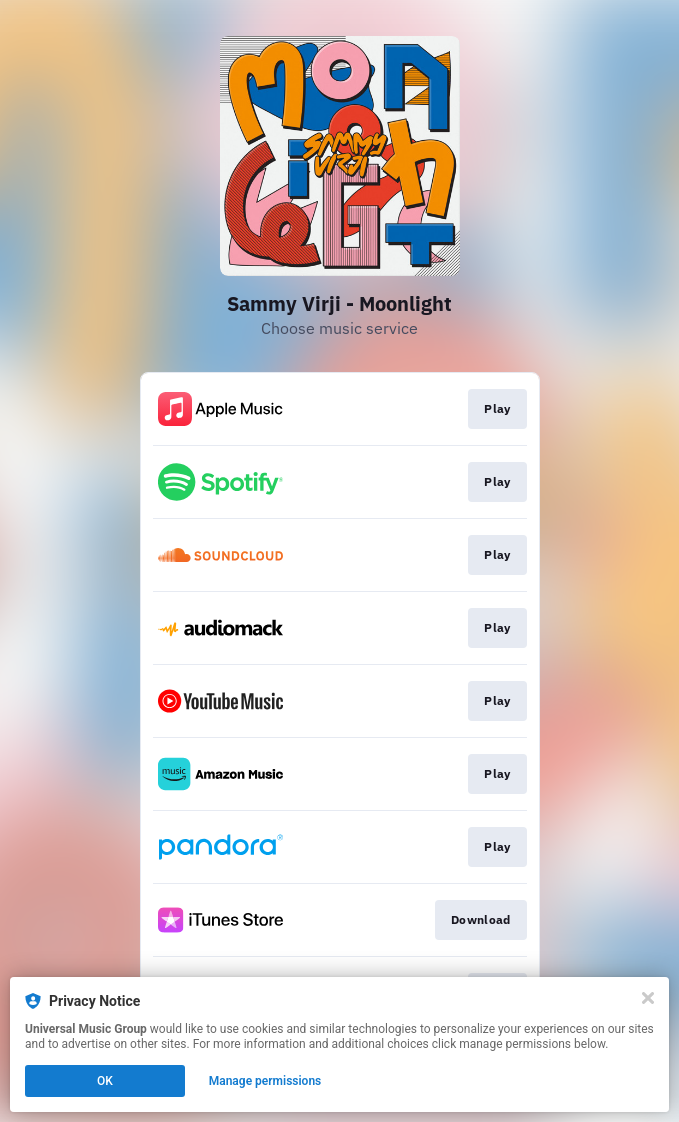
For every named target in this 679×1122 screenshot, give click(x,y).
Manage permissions (265, 1081)
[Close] (648, 998)
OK (105, 1081)
